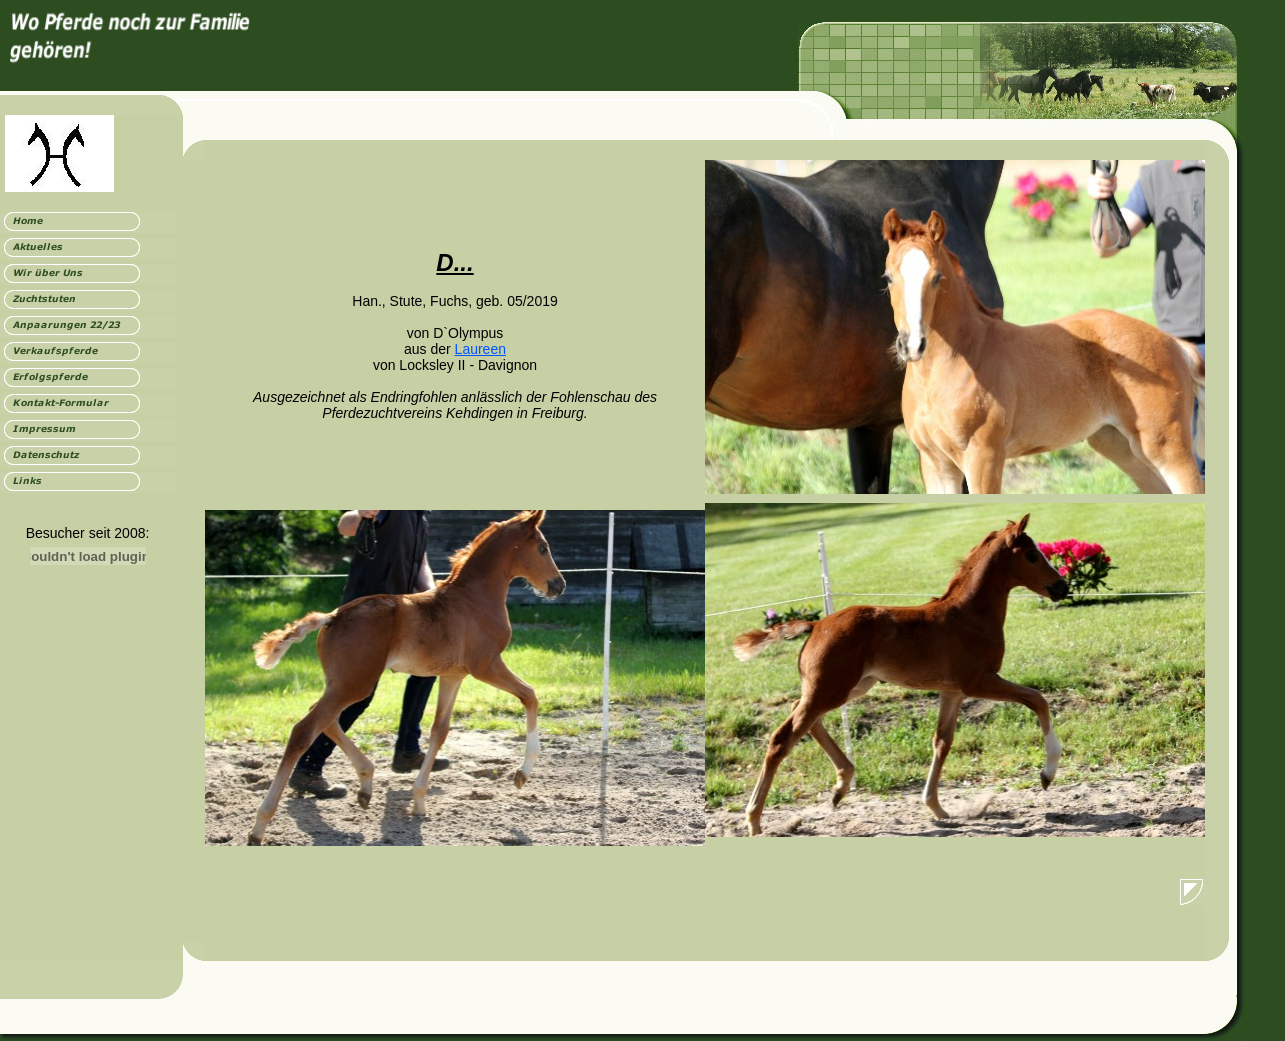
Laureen (480, 349)
